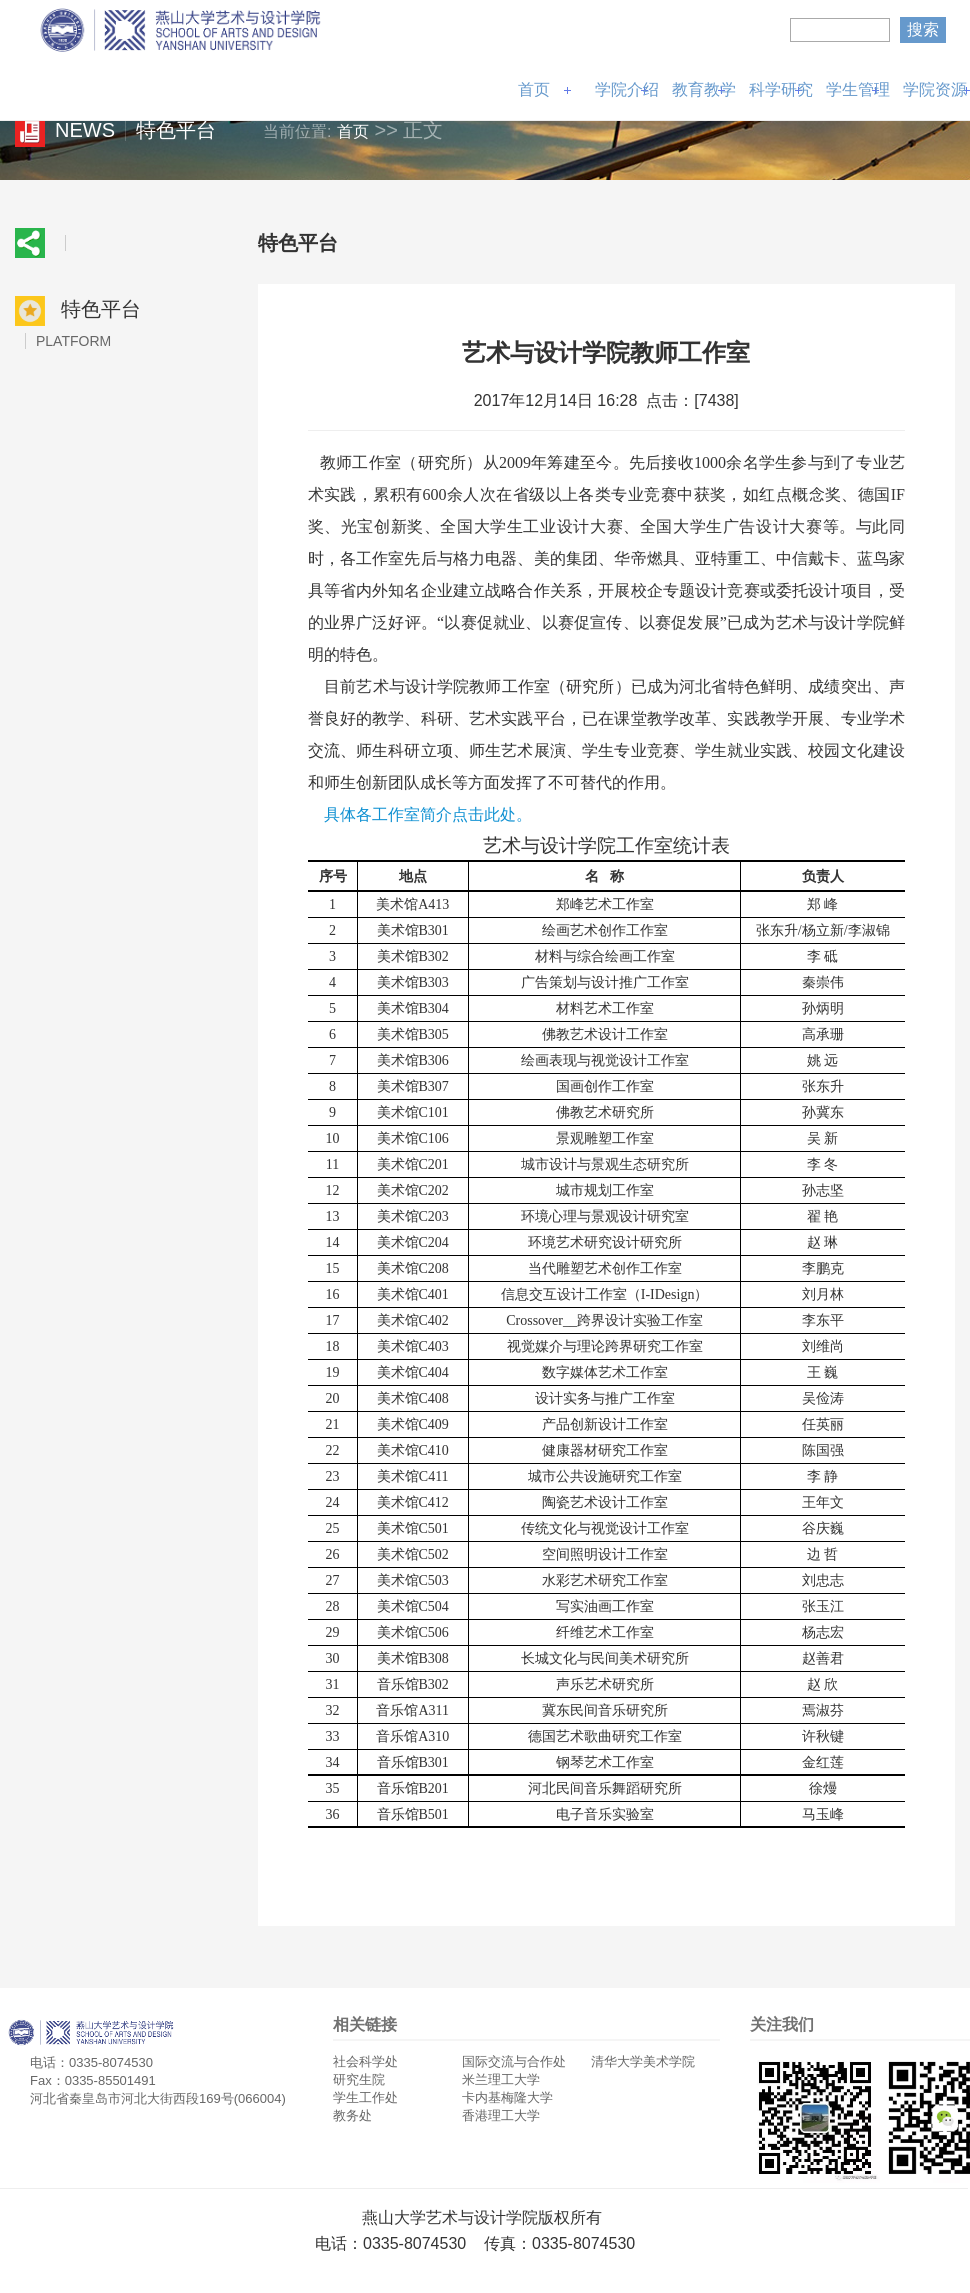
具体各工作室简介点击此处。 (428, 814)
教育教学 (704, 89)
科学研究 (781, 89)
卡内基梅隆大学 (507, 2097)
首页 (534, 89)
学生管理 (858, 89)
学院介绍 (627, 89)
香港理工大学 (501, 2115)
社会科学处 (365, 2061)
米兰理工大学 (501, 2079)
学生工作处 (365, 2097)
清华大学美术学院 (643, 2061)
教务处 (352, 2115)
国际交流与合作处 (514, 2061)
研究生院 (359, 2079)
